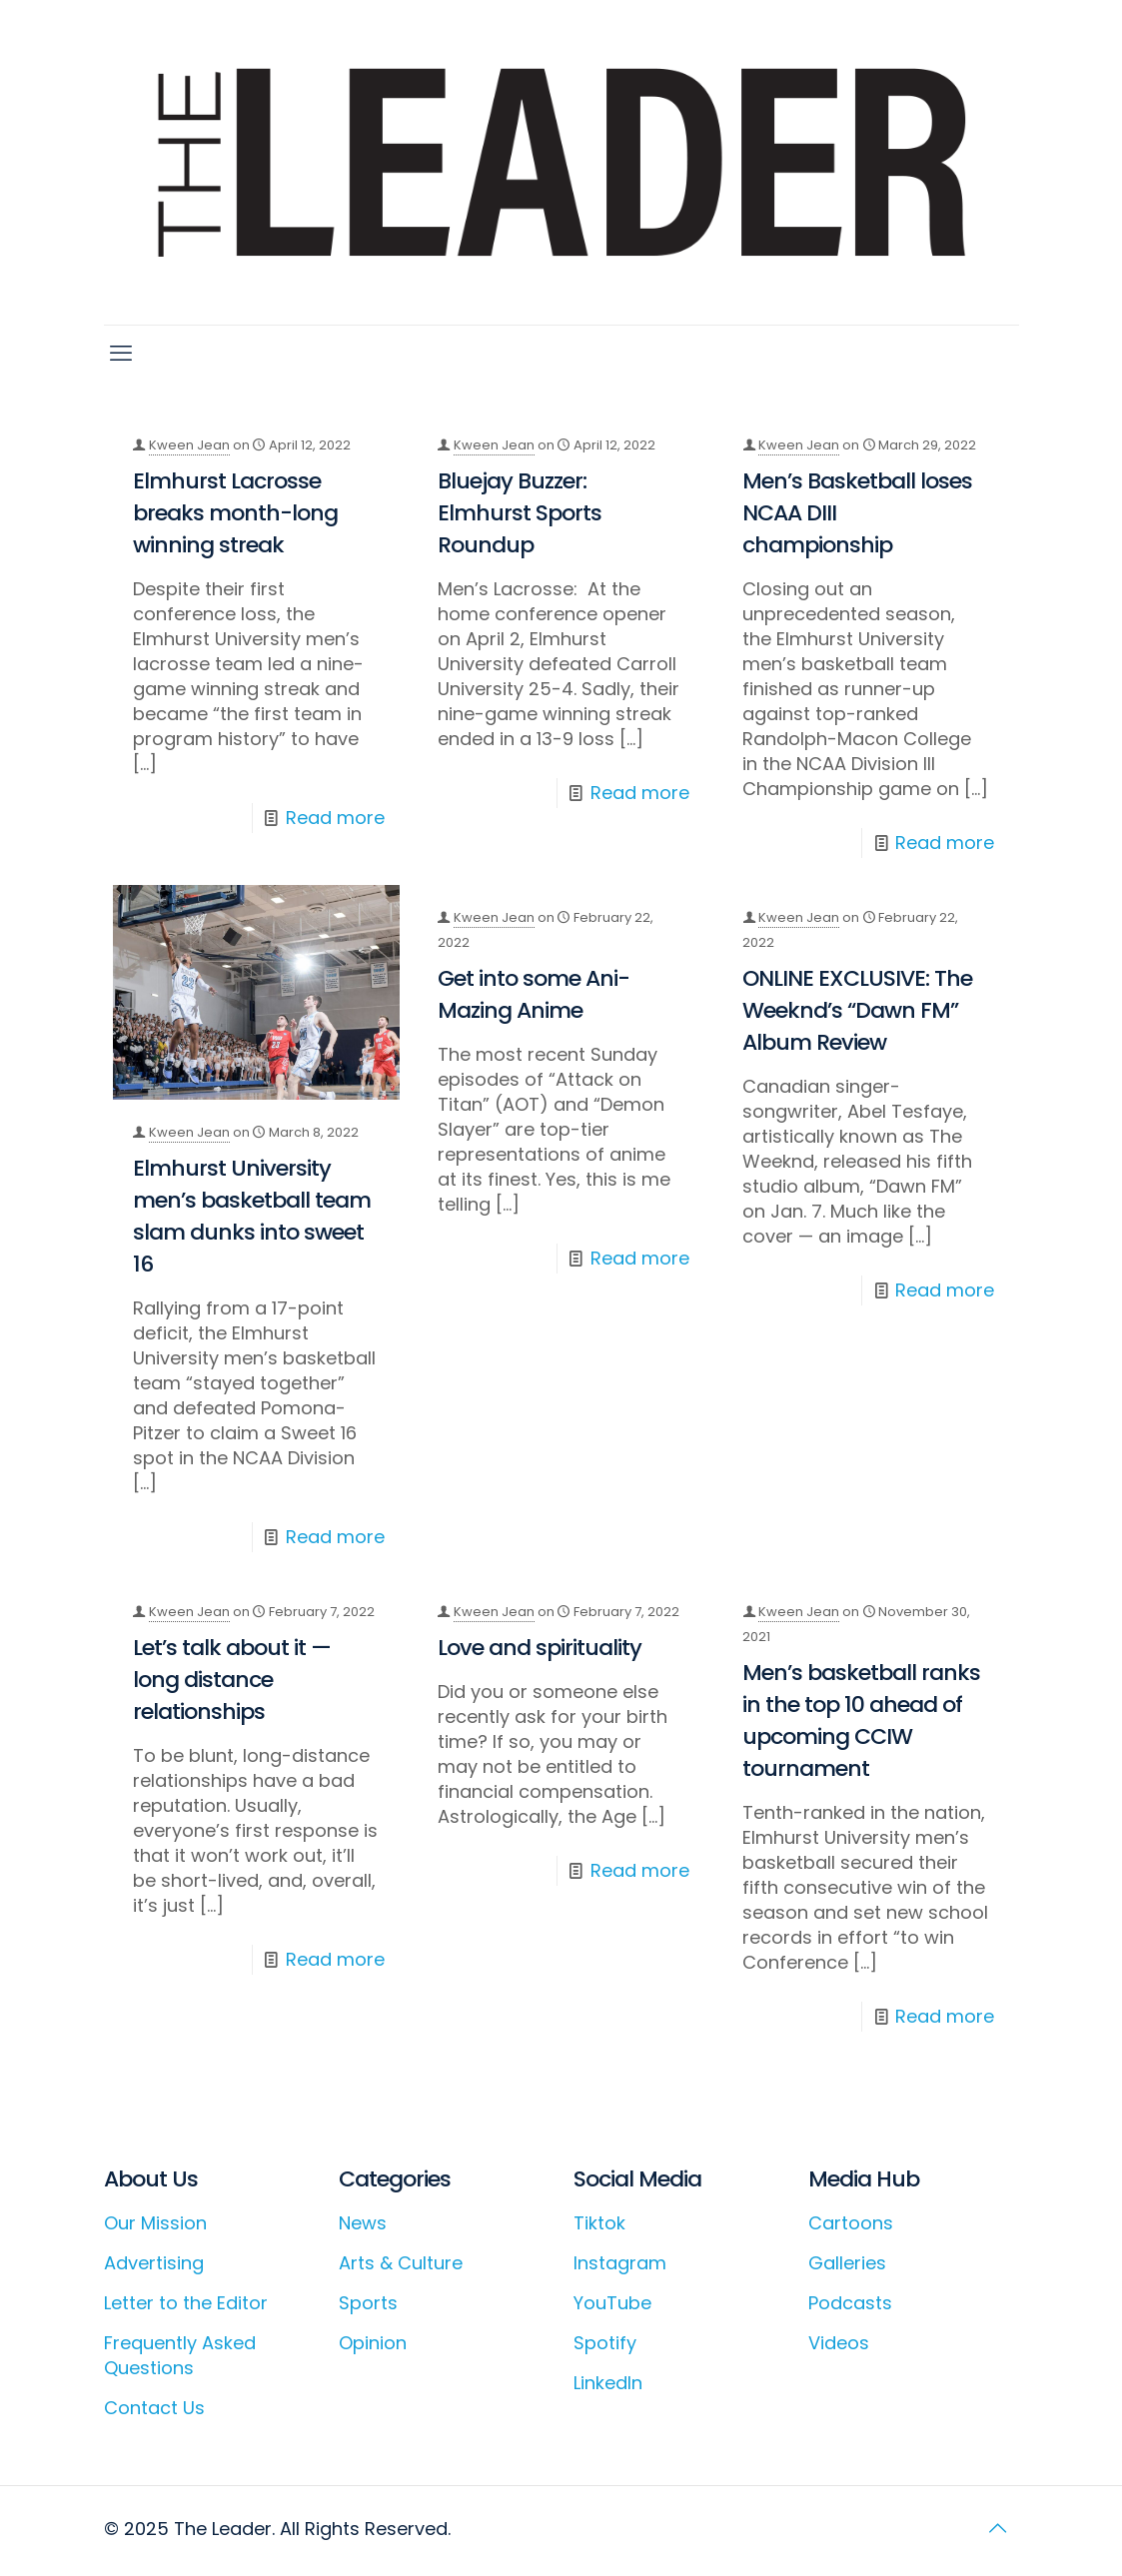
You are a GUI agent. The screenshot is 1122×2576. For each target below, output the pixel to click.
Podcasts (850, 2302)
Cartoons (850, 2222)
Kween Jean (189, 444)
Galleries (847, 2262)
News (363, 2222)
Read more (335, 817)
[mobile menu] (121, 354)
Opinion (373, 2342)
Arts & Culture (401, 2262)
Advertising (154, 2262)
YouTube (612, 2302)
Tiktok (599, 2222)
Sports (368, 2302)
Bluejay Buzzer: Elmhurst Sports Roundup (519, 512)
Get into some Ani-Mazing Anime (533, 994)
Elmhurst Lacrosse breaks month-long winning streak (235, 512)
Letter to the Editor (186, 2302)
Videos (838, 2342)
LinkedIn (607, 2382)
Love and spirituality (539, 1647)
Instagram (619, 2262)
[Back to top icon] (998, 2528)
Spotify (604, 2342)
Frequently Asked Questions (180, 2355)
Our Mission (155, 2222)
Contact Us (154, 2407)
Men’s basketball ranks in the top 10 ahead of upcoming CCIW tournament (861, 1720)
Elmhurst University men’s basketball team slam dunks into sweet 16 (252, 1216)
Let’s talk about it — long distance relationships (232, 1679)
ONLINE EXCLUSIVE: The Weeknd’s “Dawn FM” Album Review (857, 1010)
